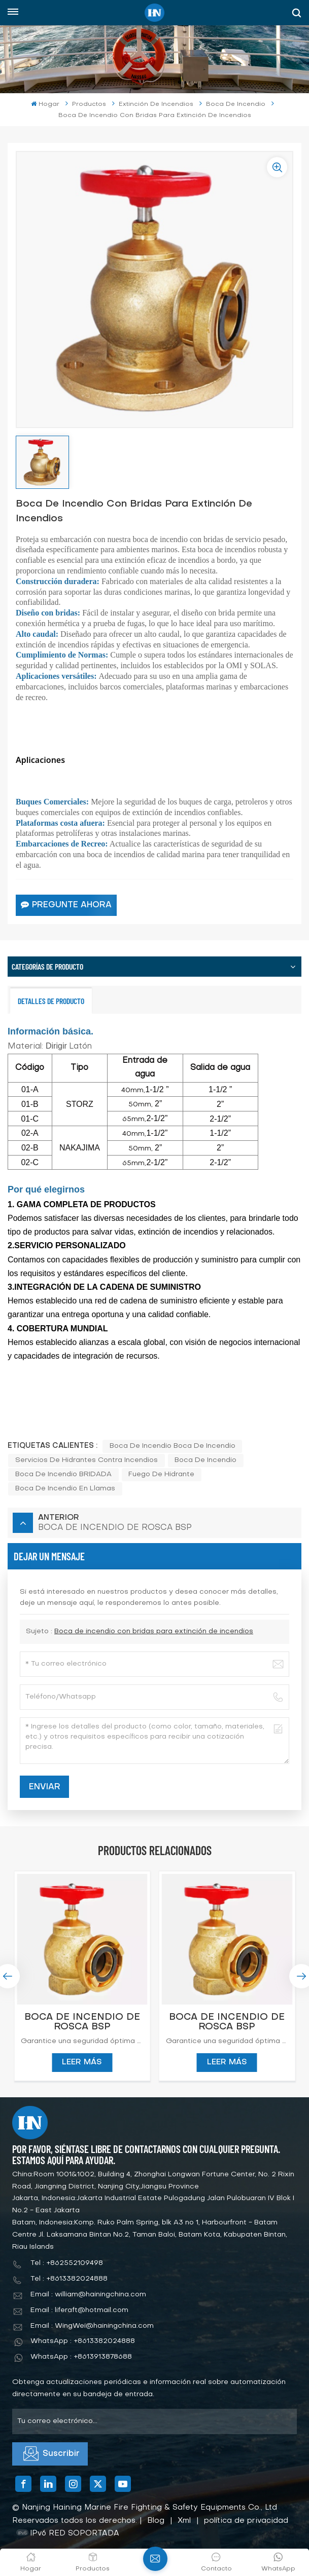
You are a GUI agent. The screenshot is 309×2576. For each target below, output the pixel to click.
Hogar (45, 104)
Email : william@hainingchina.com (88, 2294)
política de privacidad (246, 2520)
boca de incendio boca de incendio (172, 1446)
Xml (184, 2520)
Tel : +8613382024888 (69, 2279)
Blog (155, 2520)
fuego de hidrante (161, 1474)
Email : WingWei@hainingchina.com (92, 2326)
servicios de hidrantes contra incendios (86, 1460)
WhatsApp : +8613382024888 (82, 2341)
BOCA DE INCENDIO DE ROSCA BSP (82, 2022)
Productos (89, 104)
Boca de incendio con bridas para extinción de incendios (153, 1631)
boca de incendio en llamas (65, 1488)
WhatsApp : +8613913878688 (81, 2357)
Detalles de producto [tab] (51, 1001)
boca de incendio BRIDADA (63, 1474)
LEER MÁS (82, 2062)
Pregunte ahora (66, 904)
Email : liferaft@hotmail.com (79, 2310)
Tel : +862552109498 (66, 2263)
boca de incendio (205, 1460)
